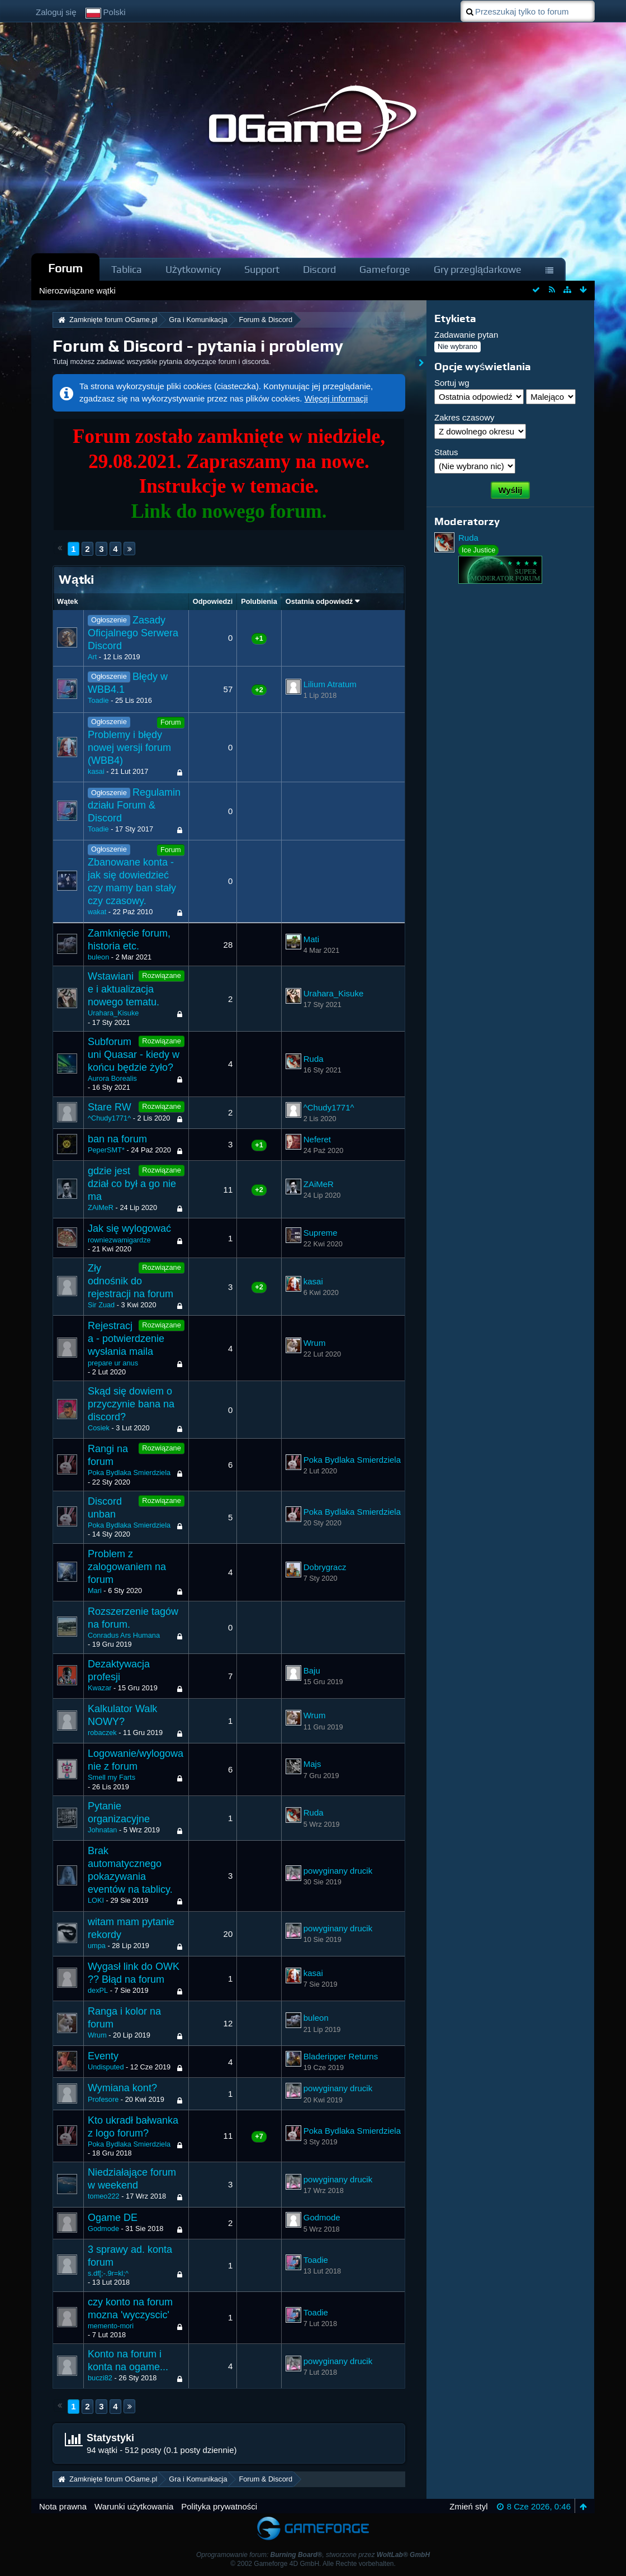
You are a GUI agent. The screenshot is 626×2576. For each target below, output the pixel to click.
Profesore (103, 2099)
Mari (95, 1590)
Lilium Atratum (330, 684)
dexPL (98, 1990)
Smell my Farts (111, 1777)
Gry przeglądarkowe (477, 269)
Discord (319, 269)
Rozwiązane (161, 975)
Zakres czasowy (464, 417)
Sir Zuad (101, 1305)
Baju (311, 1670)
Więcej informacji (336, 398)
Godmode (103, 2228)
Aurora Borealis (112, 1078)
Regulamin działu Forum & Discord (134, 805)
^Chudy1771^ (109, 1118)
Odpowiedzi (213, 601)
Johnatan (102, 1830)
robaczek (102, 1732)
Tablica (126, 269)
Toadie (98, 700)
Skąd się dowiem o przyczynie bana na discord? (131, 1404)
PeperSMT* (106, 1150)
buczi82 (100, 2378)
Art (92, 657)
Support (261, 269)
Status (446, 452)
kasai (96, 771)
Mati (311, 939)
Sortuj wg (452, 382)
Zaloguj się (56, 12)
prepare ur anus (113, 1363)
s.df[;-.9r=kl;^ (108, 2273)
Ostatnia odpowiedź (319, 601)
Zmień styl (468, 2506)
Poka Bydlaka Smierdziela (129, 1472)
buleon (98, 957)
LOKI (96, 1900)
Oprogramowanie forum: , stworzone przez (313, 2555)
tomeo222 (104, 2196)
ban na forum (117, 1139)
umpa (97, 1945)
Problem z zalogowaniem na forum (127, 1566)
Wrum (314, 1343)
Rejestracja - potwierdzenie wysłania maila (126, 1338)
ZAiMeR (100, 1207)
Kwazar (100, 1688)
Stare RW (109, 1107)
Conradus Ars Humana (124, 1635)
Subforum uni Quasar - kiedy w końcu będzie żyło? (133, 1054)
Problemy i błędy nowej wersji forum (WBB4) (129, 747)
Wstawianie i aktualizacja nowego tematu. (123, 989)
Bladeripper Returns (340, 2056)
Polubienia (259, 601)
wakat (97, 911)
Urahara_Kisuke (113, 1013)
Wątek (67, 601)
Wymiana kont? (122, 2087)
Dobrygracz (325, 1567)
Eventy (103, 2056)
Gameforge (384, 269)
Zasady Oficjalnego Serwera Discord (133, 633)
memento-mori (111, 2326)
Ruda (313, 1059)
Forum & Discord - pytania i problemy (198, 346)
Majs (312, 1764)
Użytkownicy (193, 269)
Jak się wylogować (129, 1228)
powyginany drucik (337, 1870)
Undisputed (106, 2067)
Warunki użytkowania (133, 2506)
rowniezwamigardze (119, 1240)
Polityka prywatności (219, 2506)
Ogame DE (112, 2217)
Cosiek (99, 1428)
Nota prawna (63, 2506)
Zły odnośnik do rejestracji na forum (130, 1281)
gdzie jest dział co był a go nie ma (132, 1183)
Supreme (320, 1232)
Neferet (317, 1139)
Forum (65, 268)
